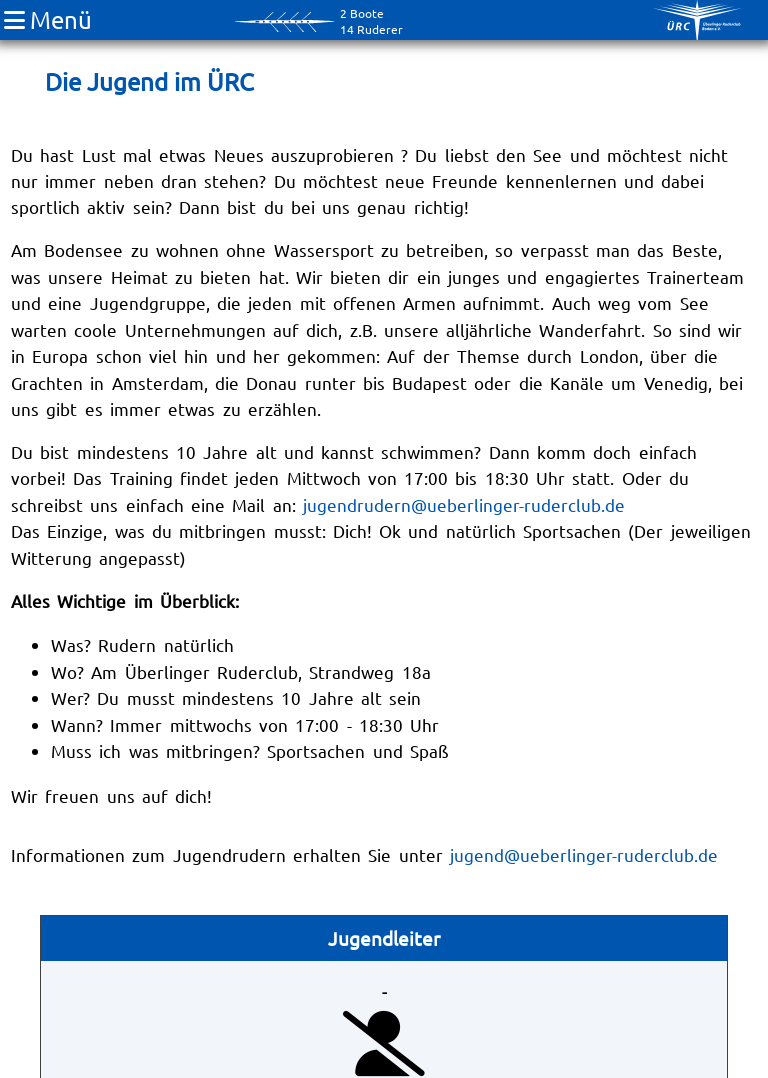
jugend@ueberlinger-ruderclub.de (584, 854)
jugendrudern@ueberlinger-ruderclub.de (464, 504)
